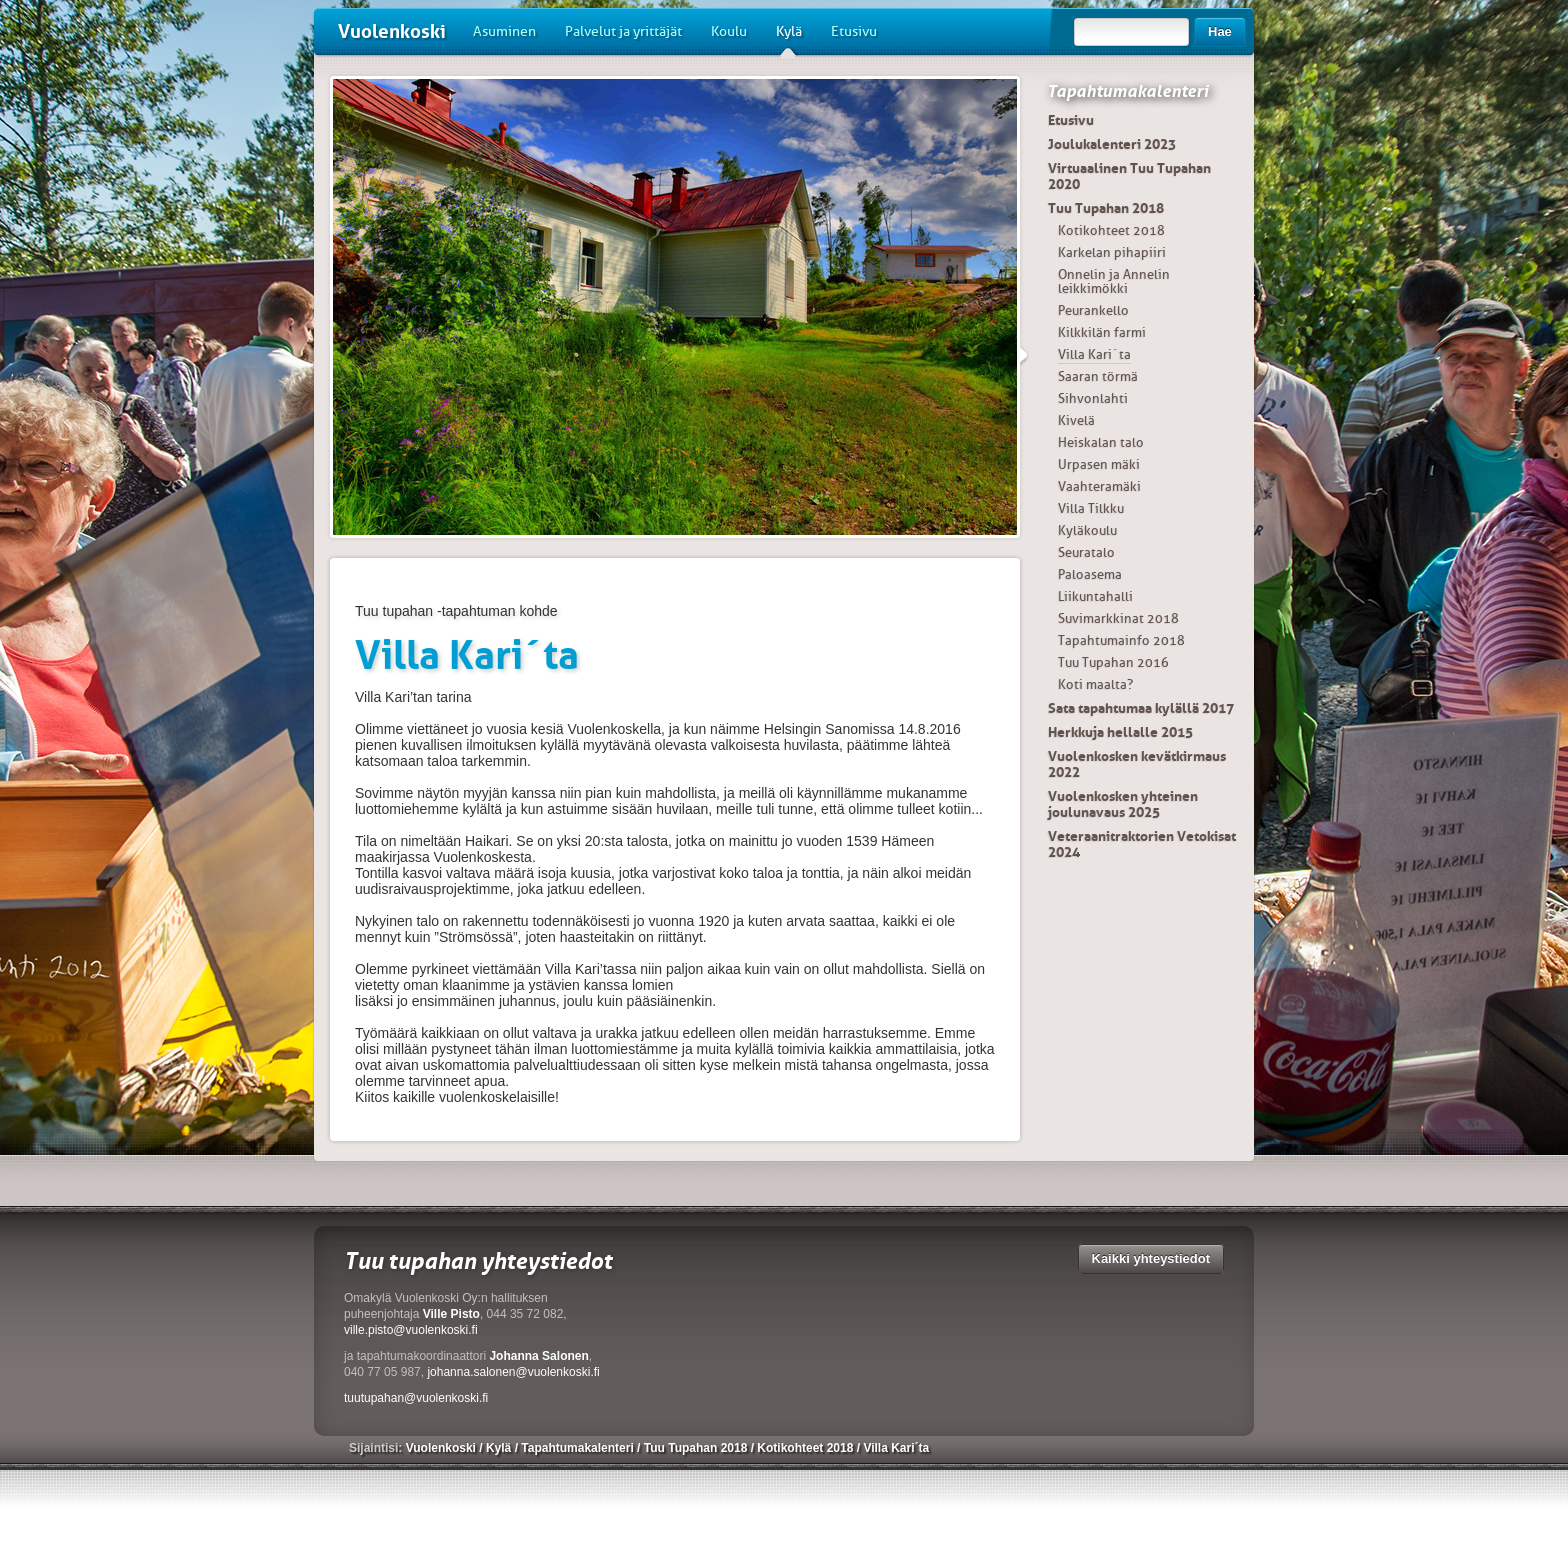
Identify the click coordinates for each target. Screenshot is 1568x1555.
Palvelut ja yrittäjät (623, 31)
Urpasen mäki (1099, 464)
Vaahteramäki (1099, 486)
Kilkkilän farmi (1102, 332)
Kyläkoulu (1087, 530)
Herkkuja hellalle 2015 (1120, 732)
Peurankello (1093, 310)
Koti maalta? (1095, 684)
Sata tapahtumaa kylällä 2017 (1141, 708)
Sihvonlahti (1093, 398)
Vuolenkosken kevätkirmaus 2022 (1137, 764)
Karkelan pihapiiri (1112, 252)
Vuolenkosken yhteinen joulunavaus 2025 (1123, 804)
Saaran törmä (1098, 376)
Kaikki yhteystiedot (1151, 1258)
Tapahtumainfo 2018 (1121, 640)
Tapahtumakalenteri (1127, 91)
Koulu (729, 31)
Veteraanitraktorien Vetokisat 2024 (1142, 844)
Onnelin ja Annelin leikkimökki (1114, 281)
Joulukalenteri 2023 (1112, 144)
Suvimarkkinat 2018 (1118, 618)
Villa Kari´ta (1094, 354)
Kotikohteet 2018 (1111, 230)
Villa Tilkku (1091, 508)
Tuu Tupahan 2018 (1106, 208)
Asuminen (504, 31)
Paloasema (1090, 574)
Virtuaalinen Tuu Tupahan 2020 (1129, 176)
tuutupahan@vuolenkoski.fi (416, 1398)
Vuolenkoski (392, 31)
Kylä (789, 39)
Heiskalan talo (1101, 442)
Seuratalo (1086, 552)
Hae (1220, 31)
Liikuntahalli (1095, 596)
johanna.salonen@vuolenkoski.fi (513, 1372)
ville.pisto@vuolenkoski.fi (411, 1330)
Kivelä (1076, 420)
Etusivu (854, 31)
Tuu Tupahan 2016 (1113, 662)
